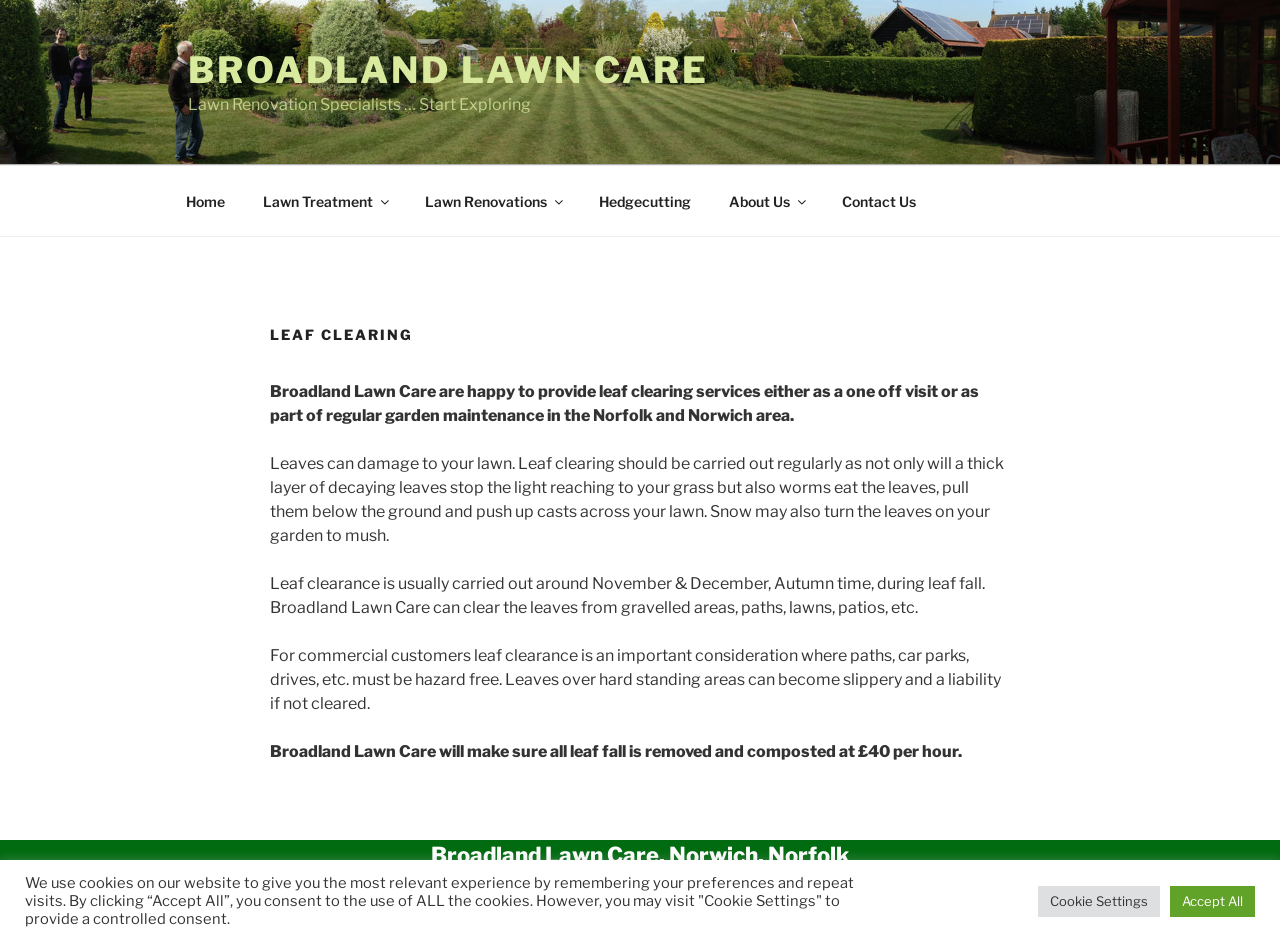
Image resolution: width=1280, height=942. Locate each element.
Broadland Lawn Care (448, 70)
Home (205, 201)
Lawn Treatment (327, 201)
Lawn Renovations (495, 201)
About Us (769, 201)
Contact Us (879, 201)
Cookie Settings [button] (1099, 901)
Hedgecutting (645, 201)
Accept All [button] (1212, 901)
